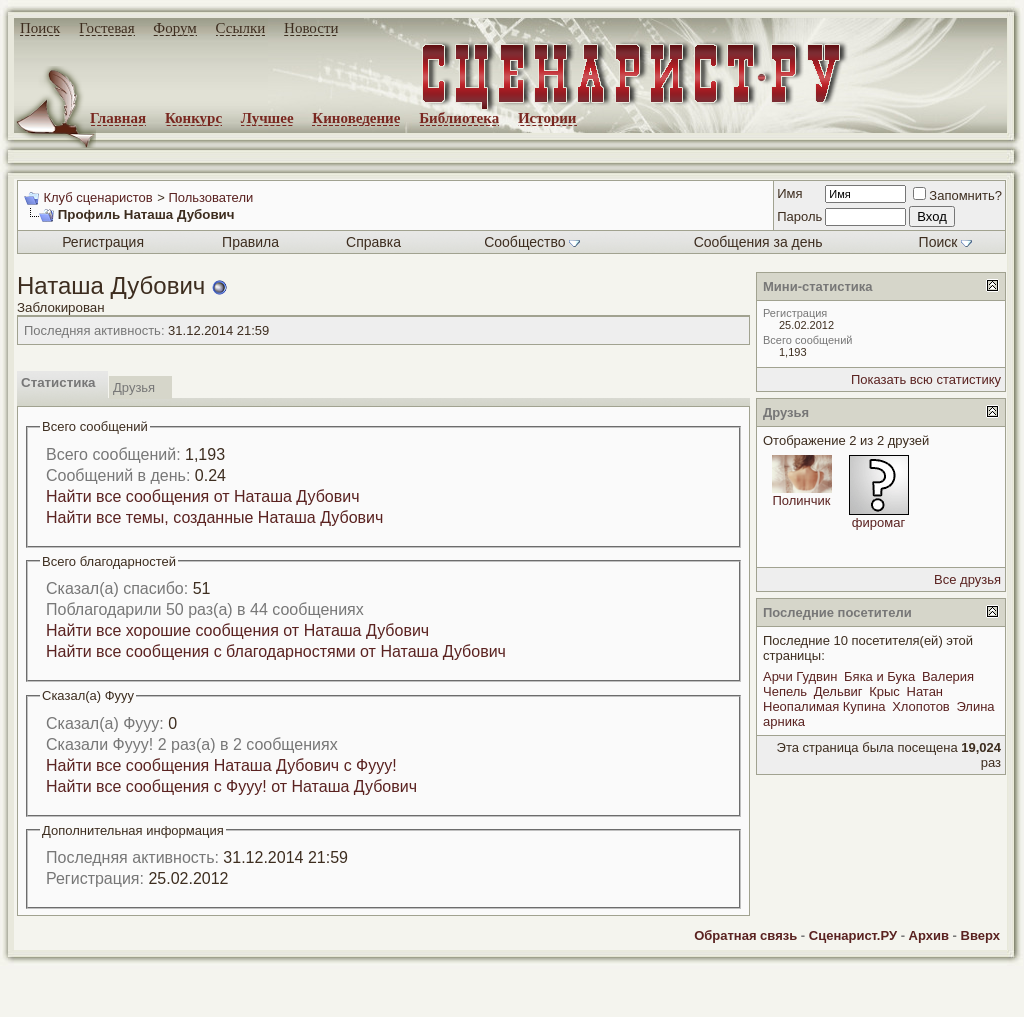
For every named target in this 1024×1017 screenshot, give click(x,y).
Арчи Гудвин (800, 676)
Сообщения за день (758, 242)
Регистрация (103, 242)
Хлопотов (921, 706)
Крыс (884, 691)
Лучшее (267, 118)
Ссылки (241, 28)
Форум (174, 28)
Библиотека (459, 118)
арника (784, 721)
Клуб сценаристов (97, 197)
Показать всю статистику (926, 379)
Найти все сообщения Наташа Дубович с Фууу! (221, 765)
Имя (789, 193)
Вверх (980, 935)
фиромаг (878, 522)
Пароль (799, 216)
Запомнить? (957, 195)
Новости (311, 28)
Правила (250, 242)
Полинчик (801, 500)
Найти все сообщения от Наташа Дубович (203, 496)
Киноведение (356, 118)
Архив (929, 935)
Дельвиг (838, 691)
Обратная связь (745, 935)
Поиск (40, 28)
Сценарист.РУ (853, 935)
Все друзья (967, 579)
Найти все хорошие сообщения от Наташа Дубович (237, 630)
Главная (118, 118)
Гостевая (107, 28)
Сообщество (532, 242)
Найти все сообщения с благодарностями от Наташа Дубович (276, 651)
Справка (373, 242)
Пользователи (210, 197)
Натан (925, 691)
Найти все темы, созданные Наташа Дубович (214, 517)
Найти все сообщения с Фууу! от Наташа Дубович (231, 786)
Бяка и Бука (879, 676)
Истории (547, 118)
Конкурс (193, 118)
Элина (975, 706)
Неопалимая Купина (824, 706)
